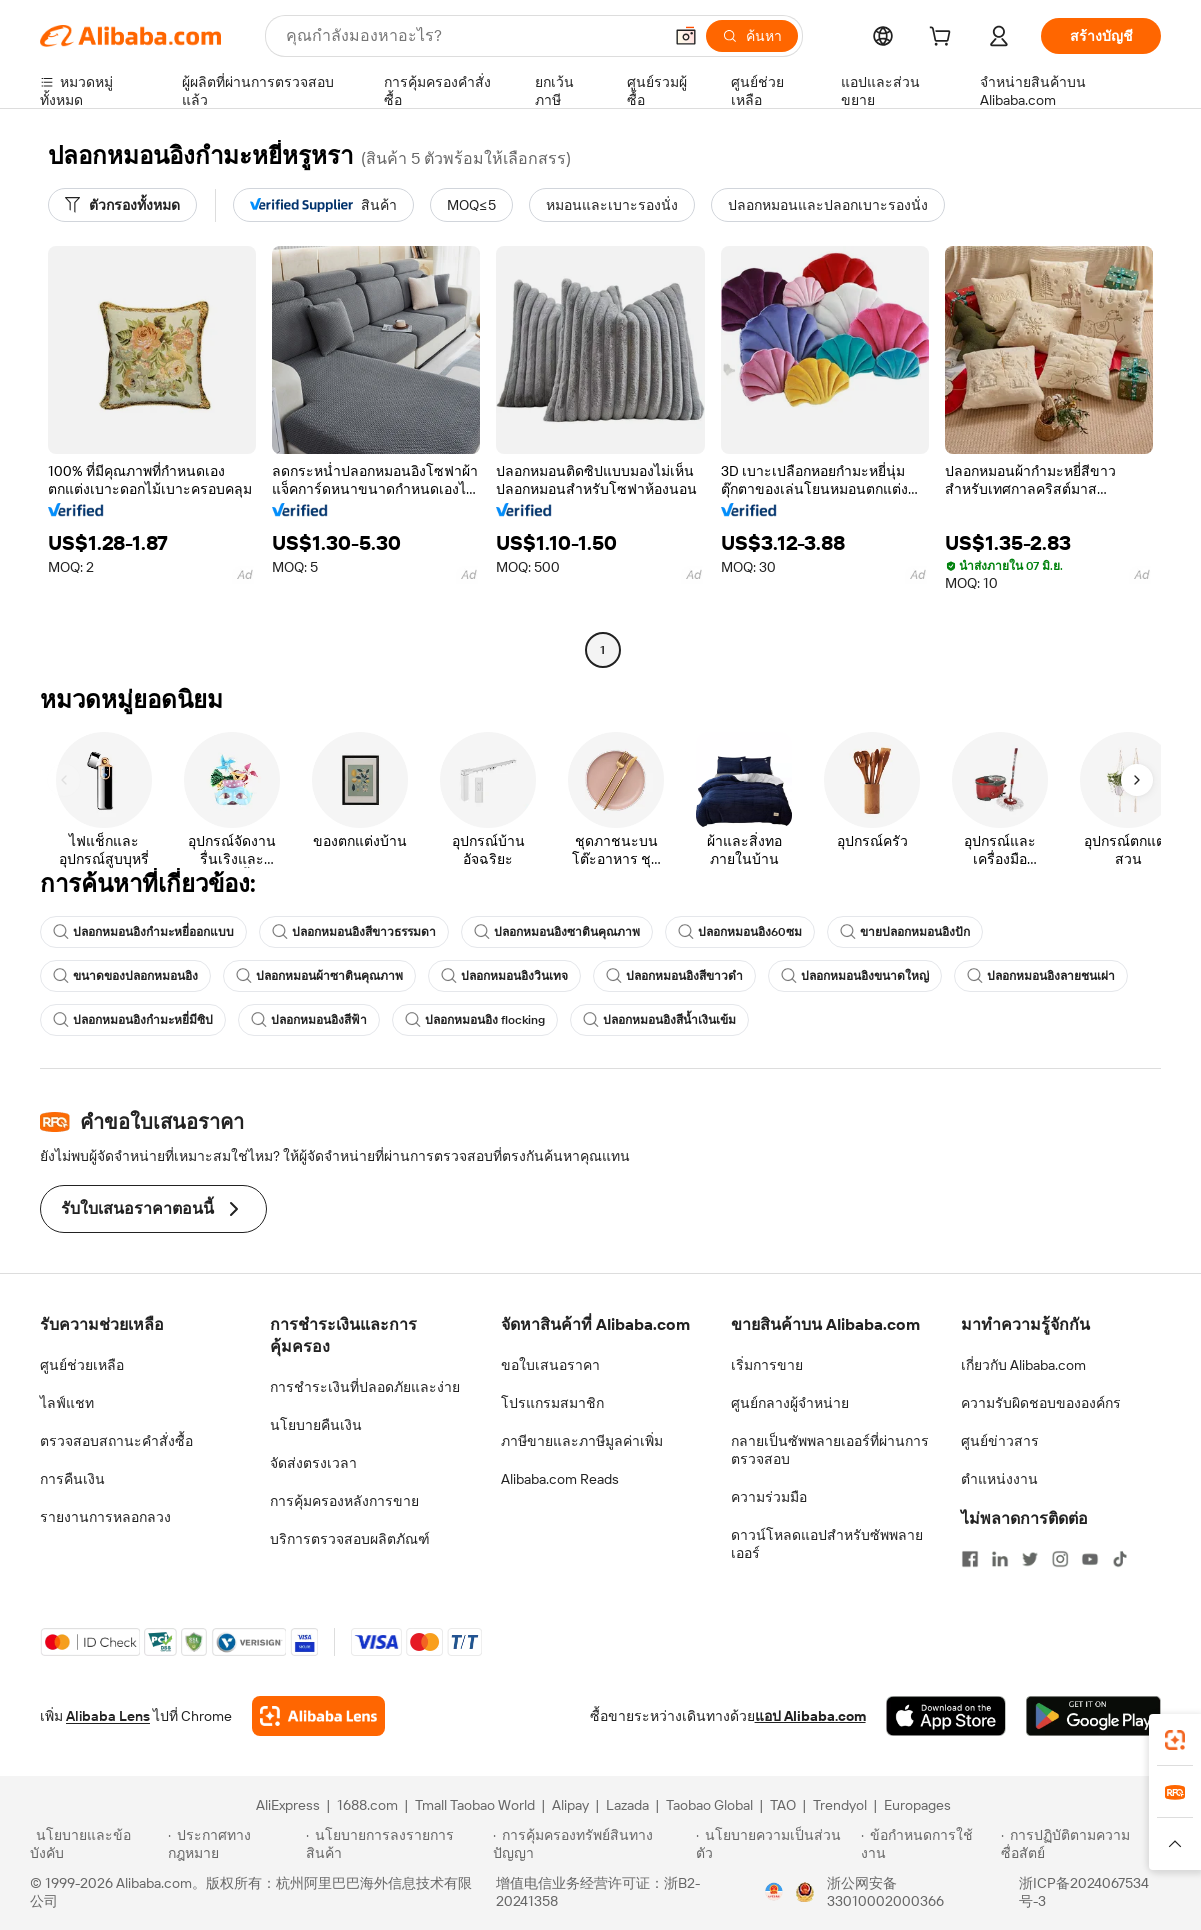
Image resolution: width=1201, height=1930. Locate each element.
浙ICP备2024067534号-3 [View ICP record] (1084, 1892)
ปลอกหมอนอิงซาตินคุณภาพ (557, 932)
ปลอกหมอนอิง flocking (475, 1020)
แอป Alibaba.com (810, 1716)
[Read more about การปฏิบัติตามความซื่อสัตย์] (1086, 1844)
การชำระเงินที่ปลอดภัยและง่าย (365, 1387)
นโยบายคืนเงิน (316, 1425)
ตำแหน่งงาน (999, 1479)
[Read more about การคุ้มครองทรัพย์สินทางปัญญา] (591, 1844)
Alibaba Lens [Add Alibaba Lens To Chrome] (108, 1716)
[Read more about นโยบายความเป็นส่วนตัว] (775, 1844)
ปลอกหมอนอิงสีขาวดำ (674, 976)
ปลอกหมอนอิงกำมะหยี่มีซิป (133, 1020)
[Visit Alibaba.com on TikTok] (1120, 1559)
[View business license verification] (774, 1892)
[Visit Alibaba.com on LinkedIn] (1000, 1559)
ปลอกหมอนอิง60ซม (740, 932)
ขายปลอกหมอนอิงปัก (905, 932)
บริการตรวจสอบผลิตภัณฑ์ (350, 1539)
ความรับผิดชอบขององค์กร (1041, 1403)
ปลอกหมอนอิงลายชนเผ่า (1041, 976)
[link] (1175, 1740)
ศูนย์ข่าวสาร (1000, 1441)
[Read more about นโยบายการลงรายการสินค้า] (396, 1844)
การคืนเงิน (72, 1479)
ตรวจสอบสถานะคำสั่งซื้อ (116, 1441)
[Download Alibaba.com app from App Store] (946, 1716)
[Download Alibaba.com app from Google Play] (1093, 1716)
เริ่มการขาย (767, 1365)
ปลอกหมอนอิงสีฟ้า (309, 1020)
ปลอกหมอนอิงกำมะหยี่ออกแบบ (143, 932)
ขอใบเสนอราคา (550, 1365)
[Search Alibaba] (472, 36)
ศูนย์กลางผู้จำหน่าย (790, 1403)
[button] (686, 36)
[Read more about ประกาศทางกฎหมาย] (234, 1844)
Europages (917, 1805)
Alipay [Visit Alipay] (570, 1805)
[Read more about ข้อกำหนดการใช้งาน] (928, 1844)
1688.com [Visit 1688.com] (367, 1805)
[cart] (944, 39)
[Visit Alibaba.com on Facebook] (970, 1559)
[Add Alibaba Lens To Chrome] (318, 1716)
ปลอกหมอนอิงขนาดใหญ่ (855, 976)
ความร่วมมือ (769, 1497)
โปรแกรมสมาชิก (552, 1403)
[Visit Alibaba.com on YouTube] (1090, 1559)
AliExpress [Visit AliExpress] (288, 1805)
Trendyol (840, 1805)
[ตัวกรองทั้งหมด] (122, 205)
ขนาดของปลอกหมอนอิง (125, 976)
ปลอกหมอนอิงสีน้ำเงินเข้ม (659, 1020)
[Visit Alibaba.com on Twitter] (1030, 1559)
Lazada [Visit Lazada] (627, 1805)
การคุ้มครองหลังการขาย (344, 1501)
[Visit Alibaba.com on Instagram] (1060, 1559)
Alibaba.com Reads (560, 1479)
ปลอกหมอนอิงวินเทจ (504, 976)
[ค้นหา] (752, 36)
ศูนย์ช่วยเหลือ (82, 1365)
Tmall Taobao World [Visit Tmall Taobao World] (475, 1805)
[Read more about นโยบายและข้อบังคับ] (96, 1844)
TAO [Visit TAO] (783, 1805)
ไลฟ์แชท (67, 1403)
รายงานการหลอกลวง (105, 1517)
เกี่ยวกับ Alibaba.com (1023, 1365)
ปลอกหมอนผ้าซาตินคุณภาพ (319, 976)
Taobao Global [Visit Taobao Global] (709, 1805)
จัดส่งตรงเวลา (313, 1463)
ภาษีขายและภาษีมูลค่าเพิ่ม (582, 1441)
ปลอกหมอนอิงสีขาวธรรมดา (354, 932)
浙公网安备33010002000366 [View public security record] (885, 1892)
